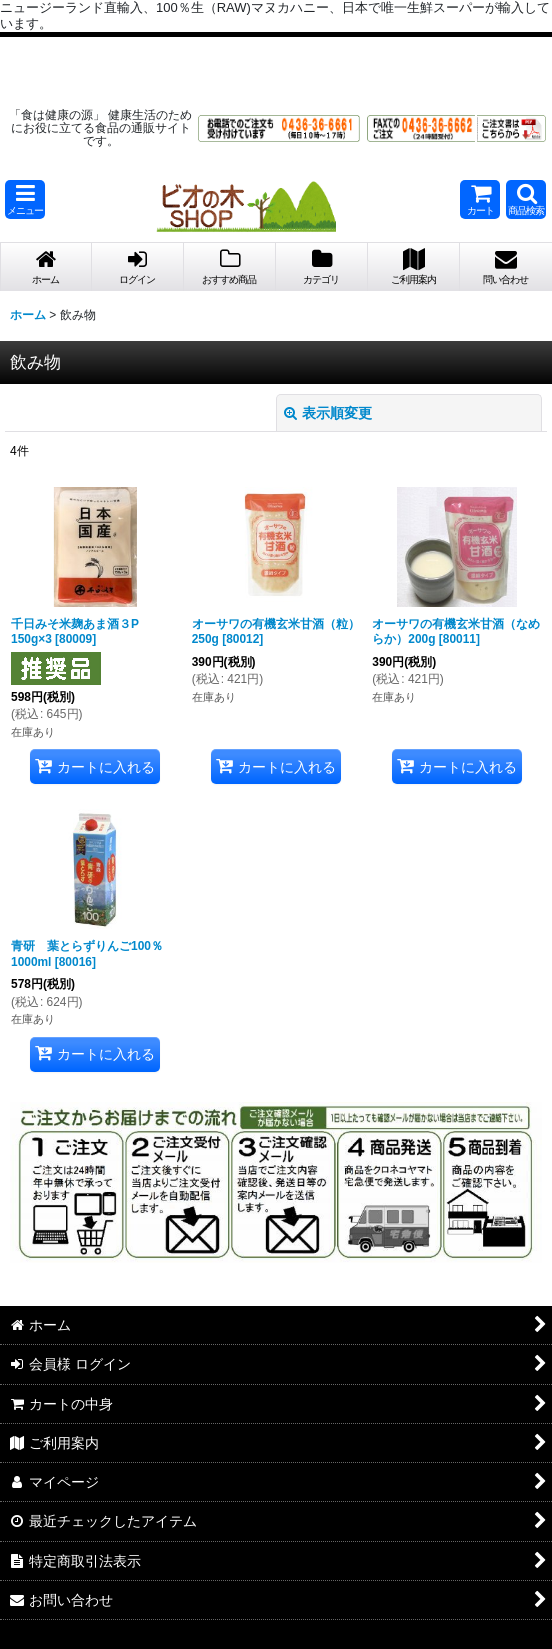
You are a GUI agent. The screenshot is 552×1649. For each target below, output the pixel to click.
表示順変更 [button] (328, 413)
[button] (25, 199)
